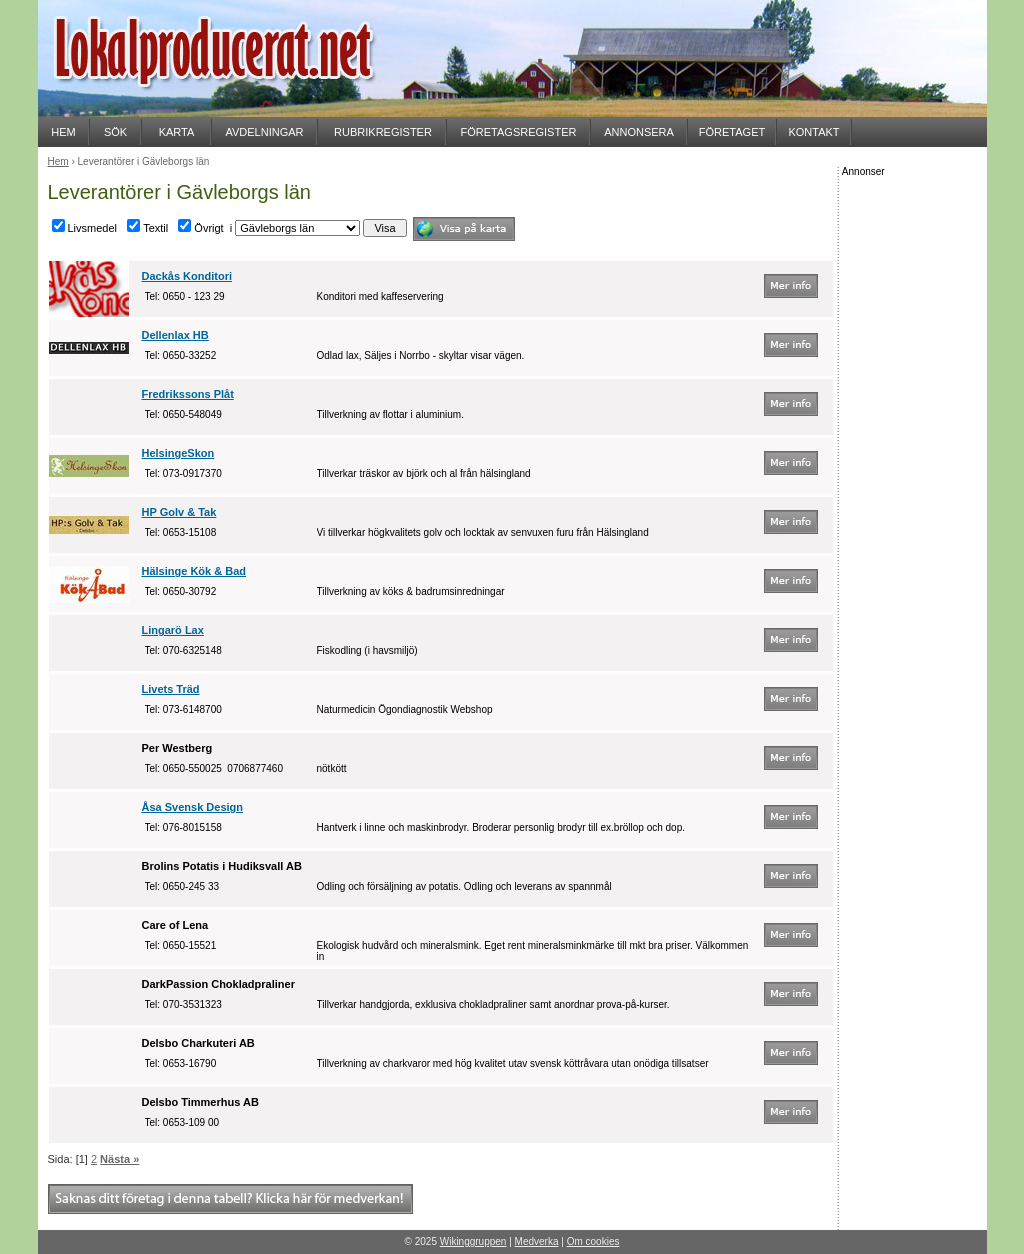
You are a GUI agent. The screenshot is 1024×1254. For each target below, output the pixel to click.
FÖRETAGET (732, 132)
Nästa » (119, 1159)
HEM (63, 132)
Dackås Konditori (187, 276)
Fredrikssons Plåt (188, 394)
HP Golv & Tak (179, 512)
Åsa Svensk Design (193, 807)
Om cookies (593, 1241)
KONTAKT (813, 132)
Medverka (537, 1241)
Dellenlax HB (175, 335)
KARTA (177, 132)
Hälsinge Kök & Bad (194, 571)
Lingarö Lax (173, 630)
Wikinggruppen (473, 1241)
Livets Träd (171, 689)
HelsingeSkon (178, 453)
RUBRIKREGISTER (383, 132)
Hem (58, 161)
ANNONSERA (639, 132)
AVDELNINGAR (264, 132)
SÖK (115, 132)
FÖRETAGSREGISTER (519, 132)
